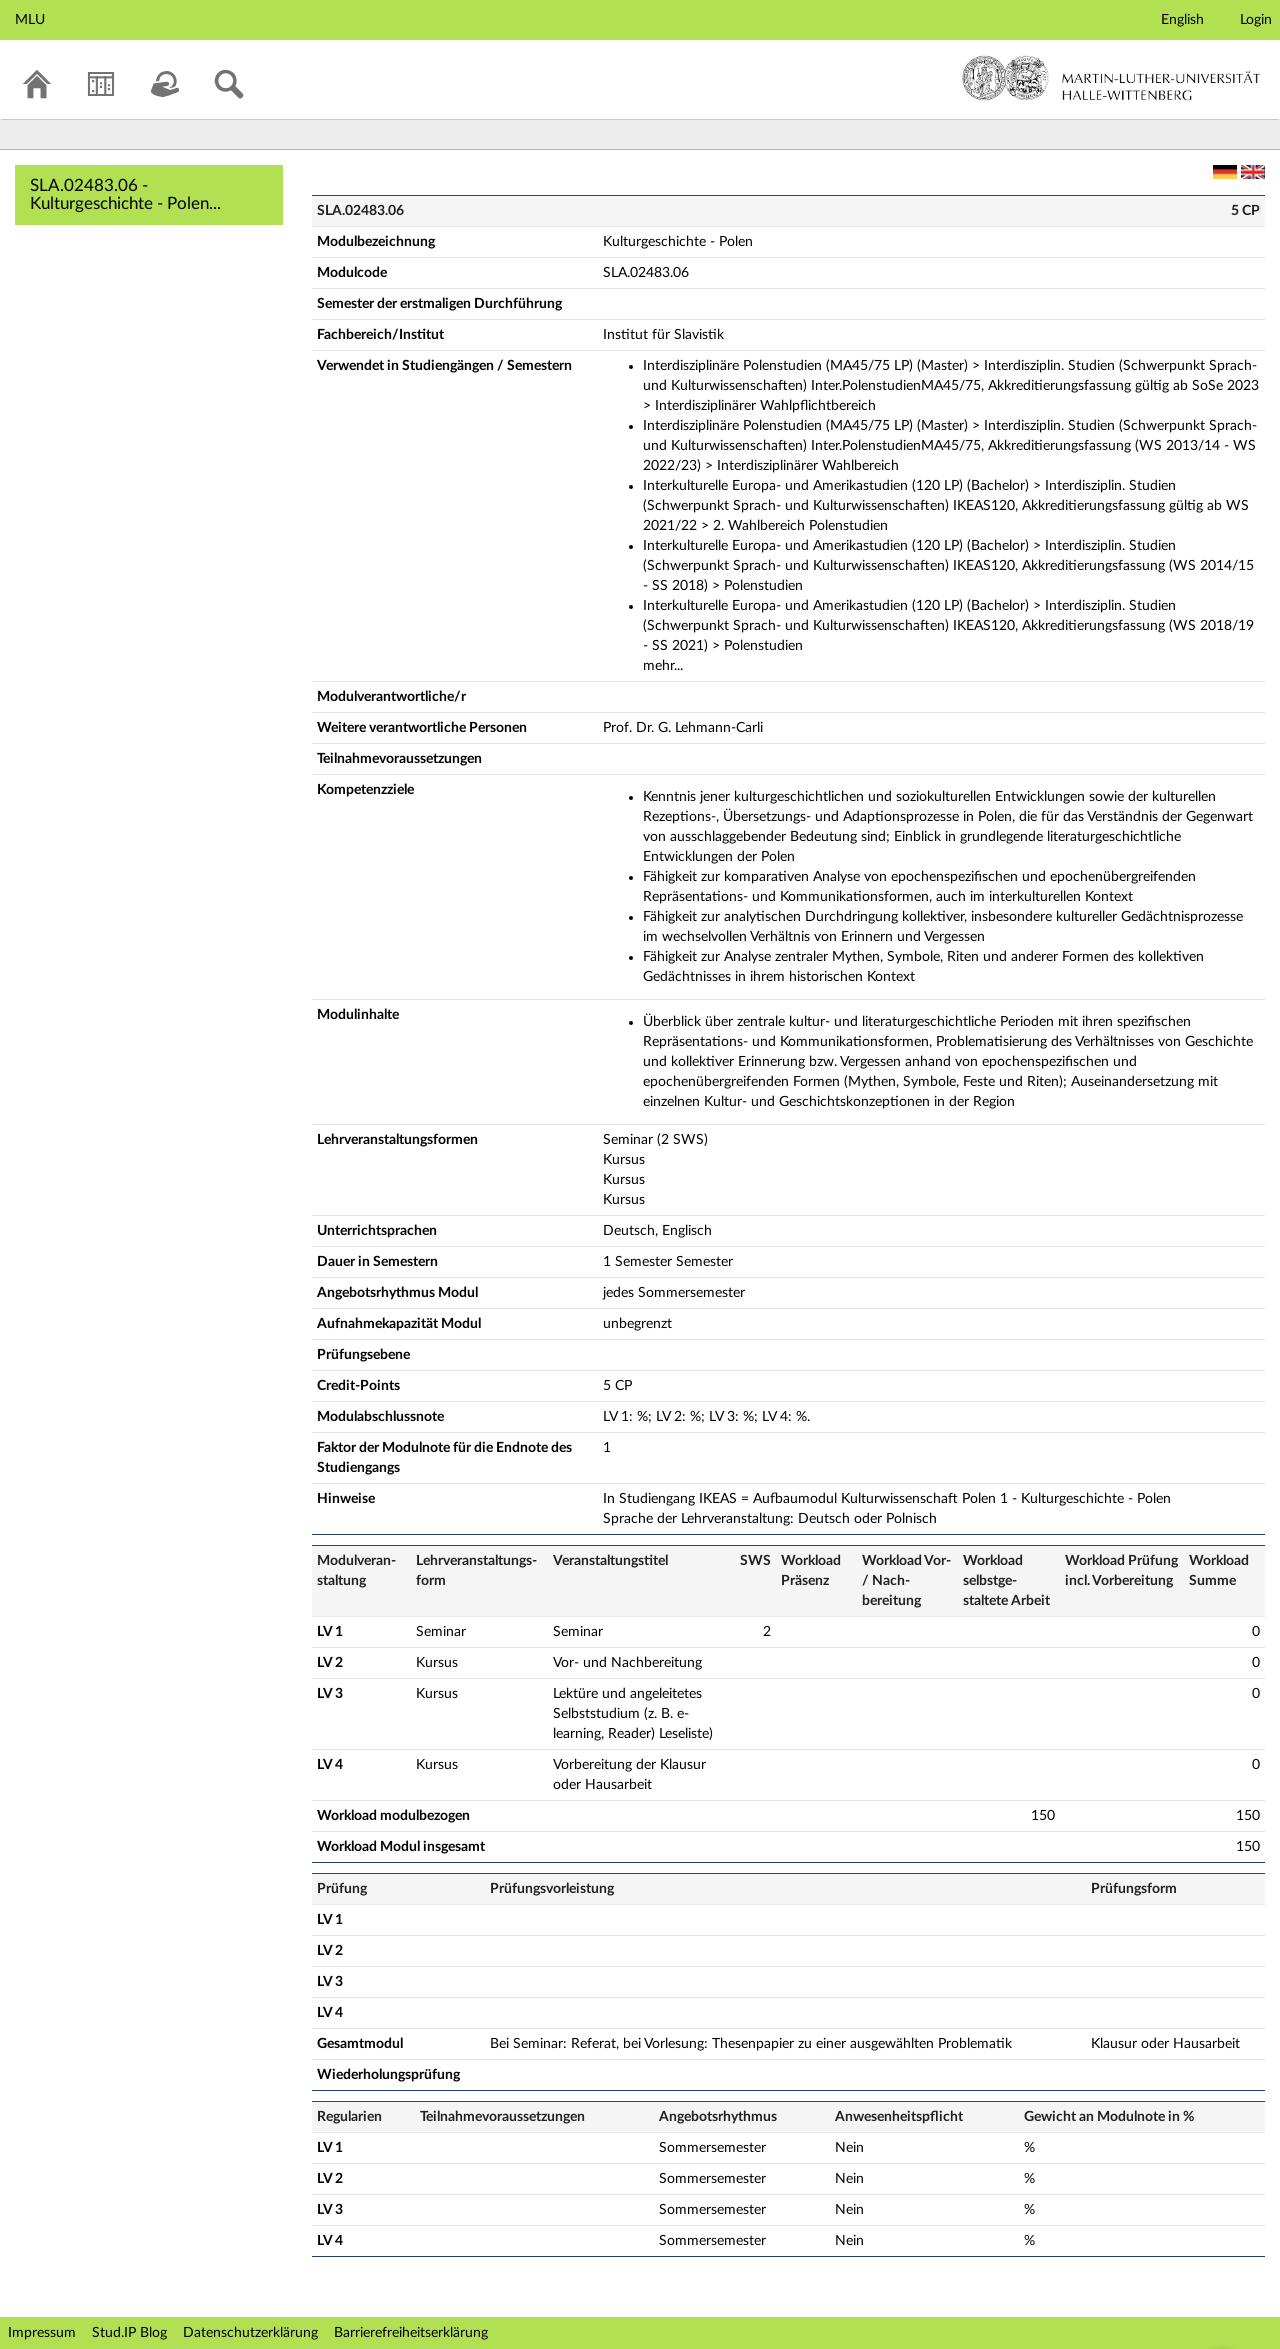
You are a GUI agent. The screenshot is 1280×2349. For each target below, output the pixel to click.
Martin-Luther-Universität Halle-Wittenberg (1111, 78)
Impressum (42, 2333)
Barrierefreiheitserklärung (411, 2333)
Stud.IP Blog (129, 2333)
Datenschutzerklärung (250, 2333)
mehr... (663, 666)
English (1182, 20)
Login (1256, 20)
